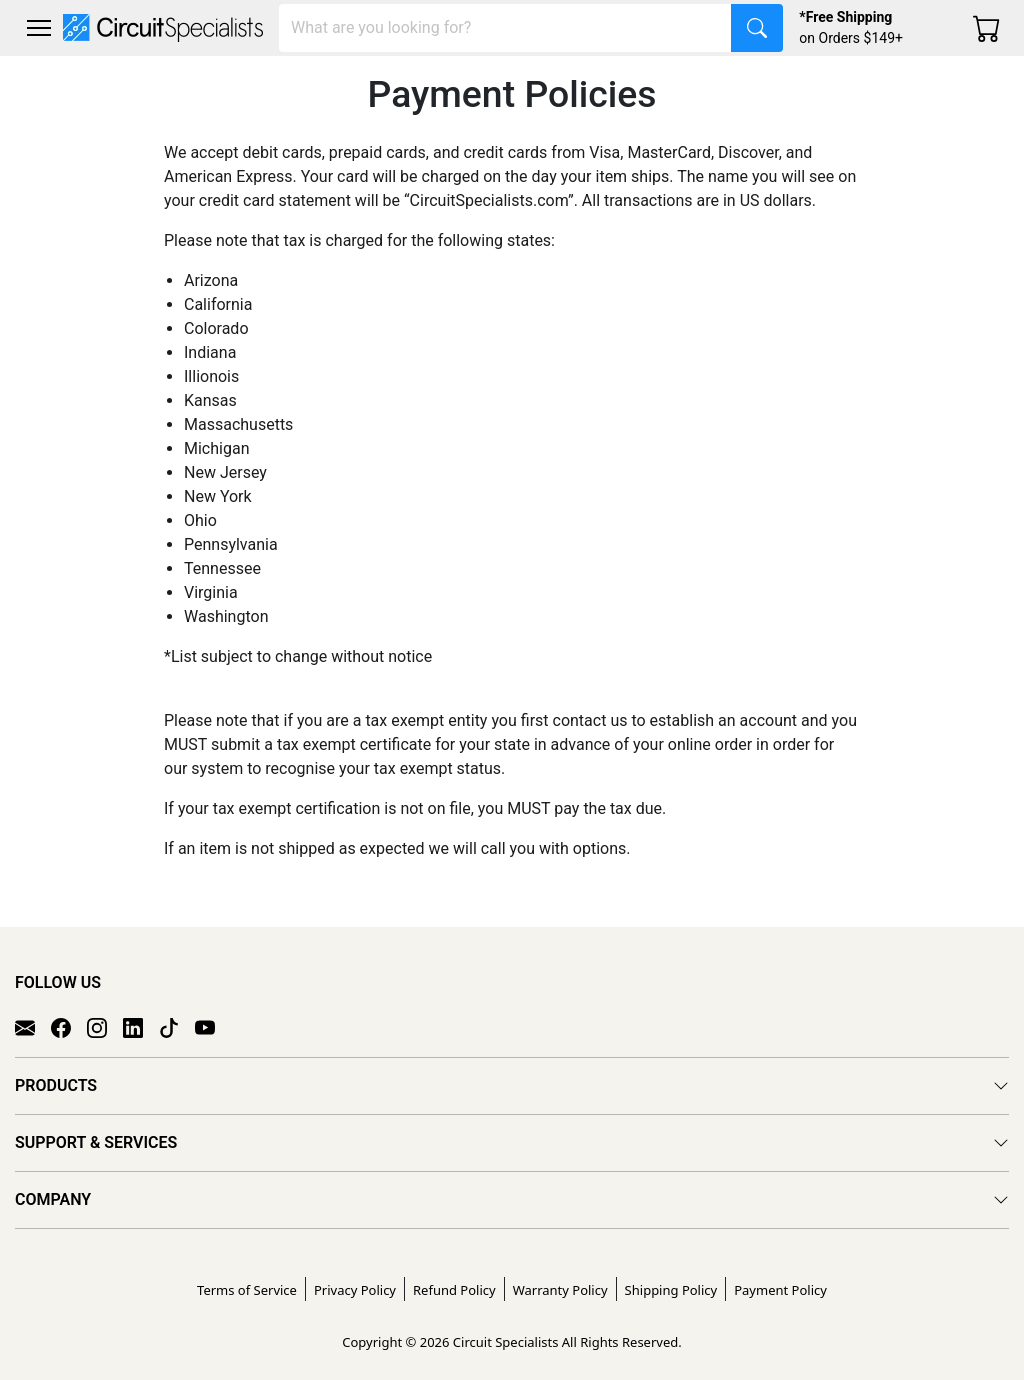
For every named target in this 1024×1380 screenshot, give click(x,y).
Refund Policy (454, 1290)
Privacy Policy (355, 1290)
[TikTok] (177, 1026)
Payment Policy (780, 1290)
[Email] (33, 1026)
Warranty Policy (560, 1290)
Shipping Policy (671, 1290)
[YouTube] (213, 1026)
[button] (39, 28)
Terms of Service (247, 1290)
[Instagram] (105, 1026)
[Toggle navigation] (39, 28)
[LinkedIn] (141, 1026)
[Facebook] (69, 1026)
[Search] (505, 28)
